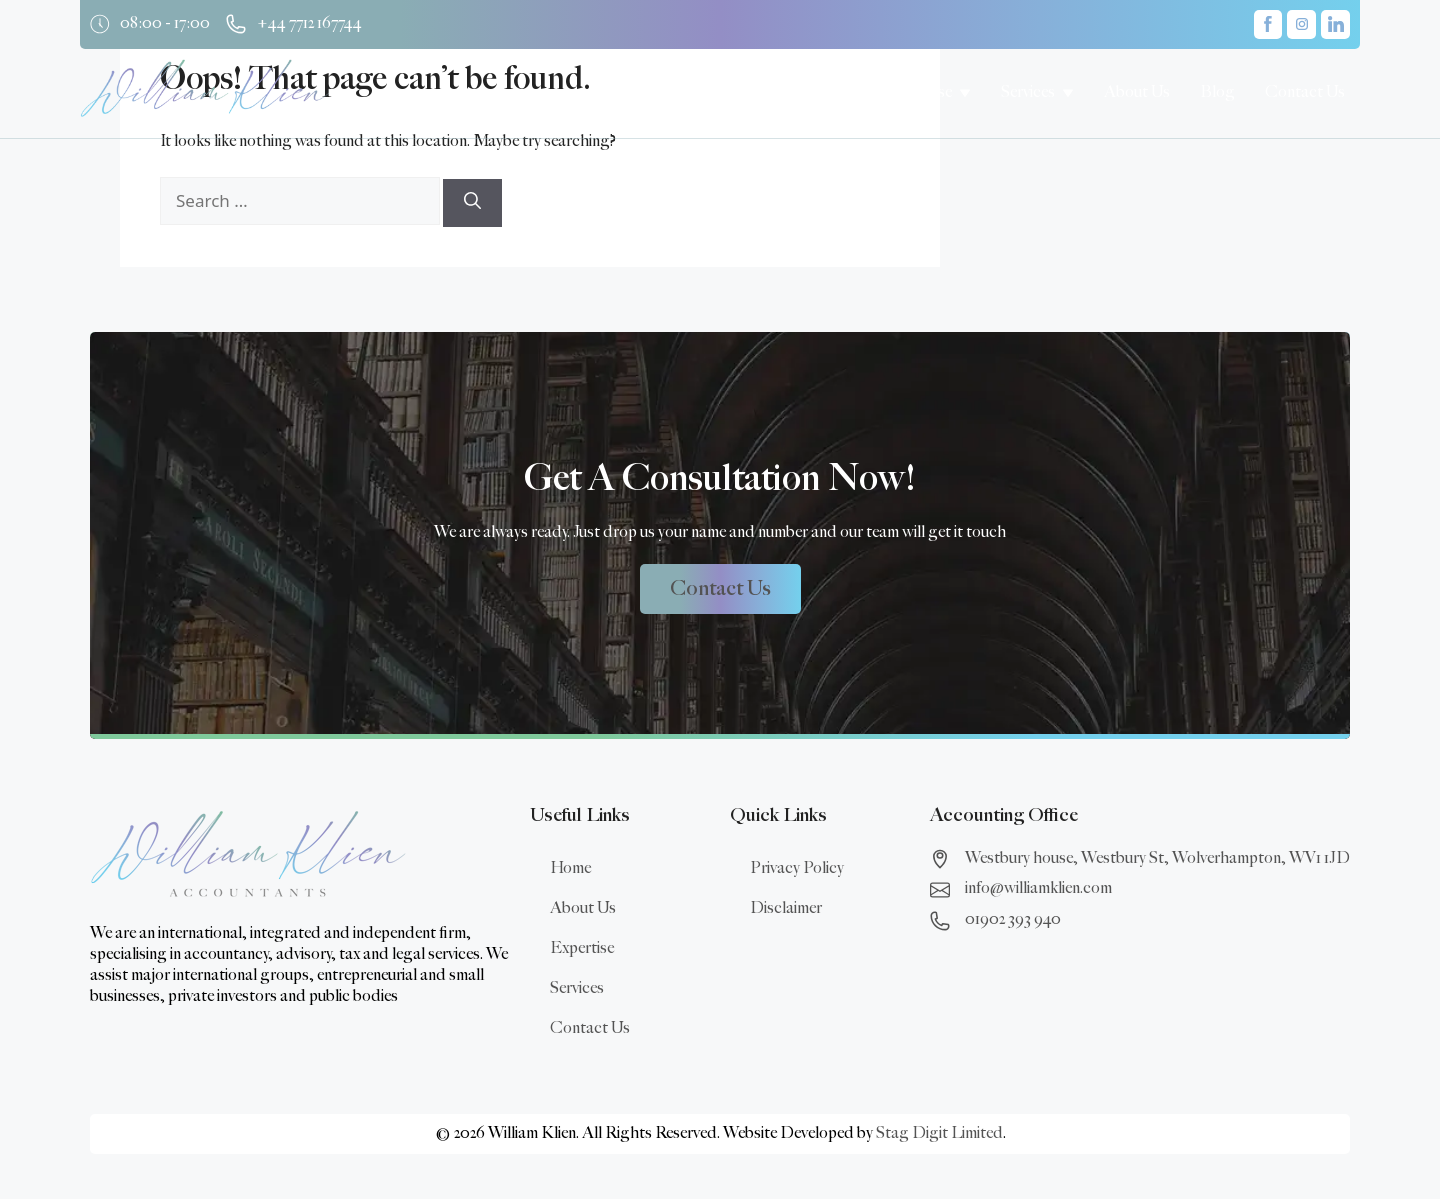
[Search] (472, 203)
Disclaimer (786, 908)
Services (577, 988)
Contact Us (590, 1028)
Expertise (582, 948)
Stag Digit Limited (939, 1133)
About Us (583, 908)
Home (570, 868)
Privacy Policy (797, 868)
